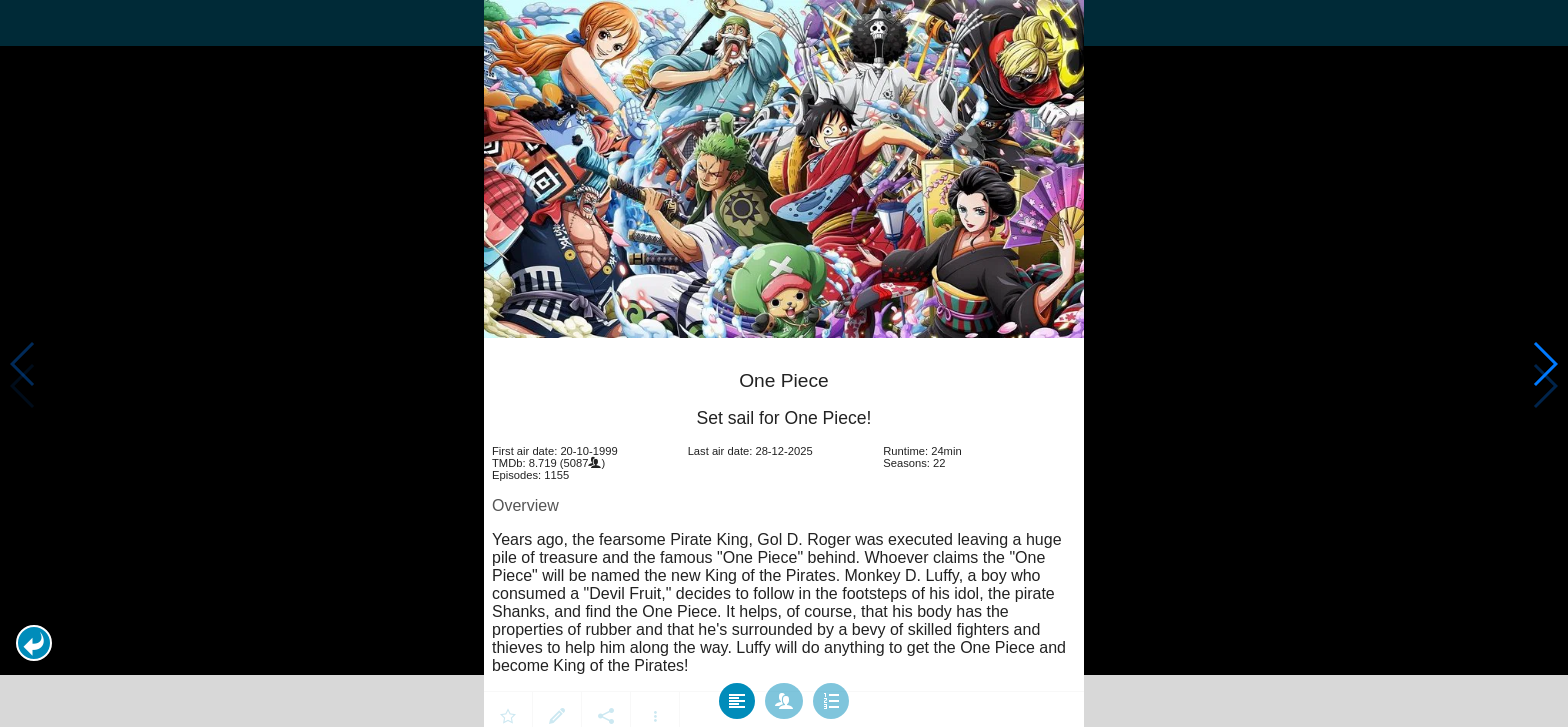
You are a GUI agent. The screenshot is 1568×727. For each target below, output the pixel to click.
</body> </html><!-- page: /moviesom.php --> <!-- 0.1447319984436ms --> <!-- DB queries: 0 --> (784, 363)
